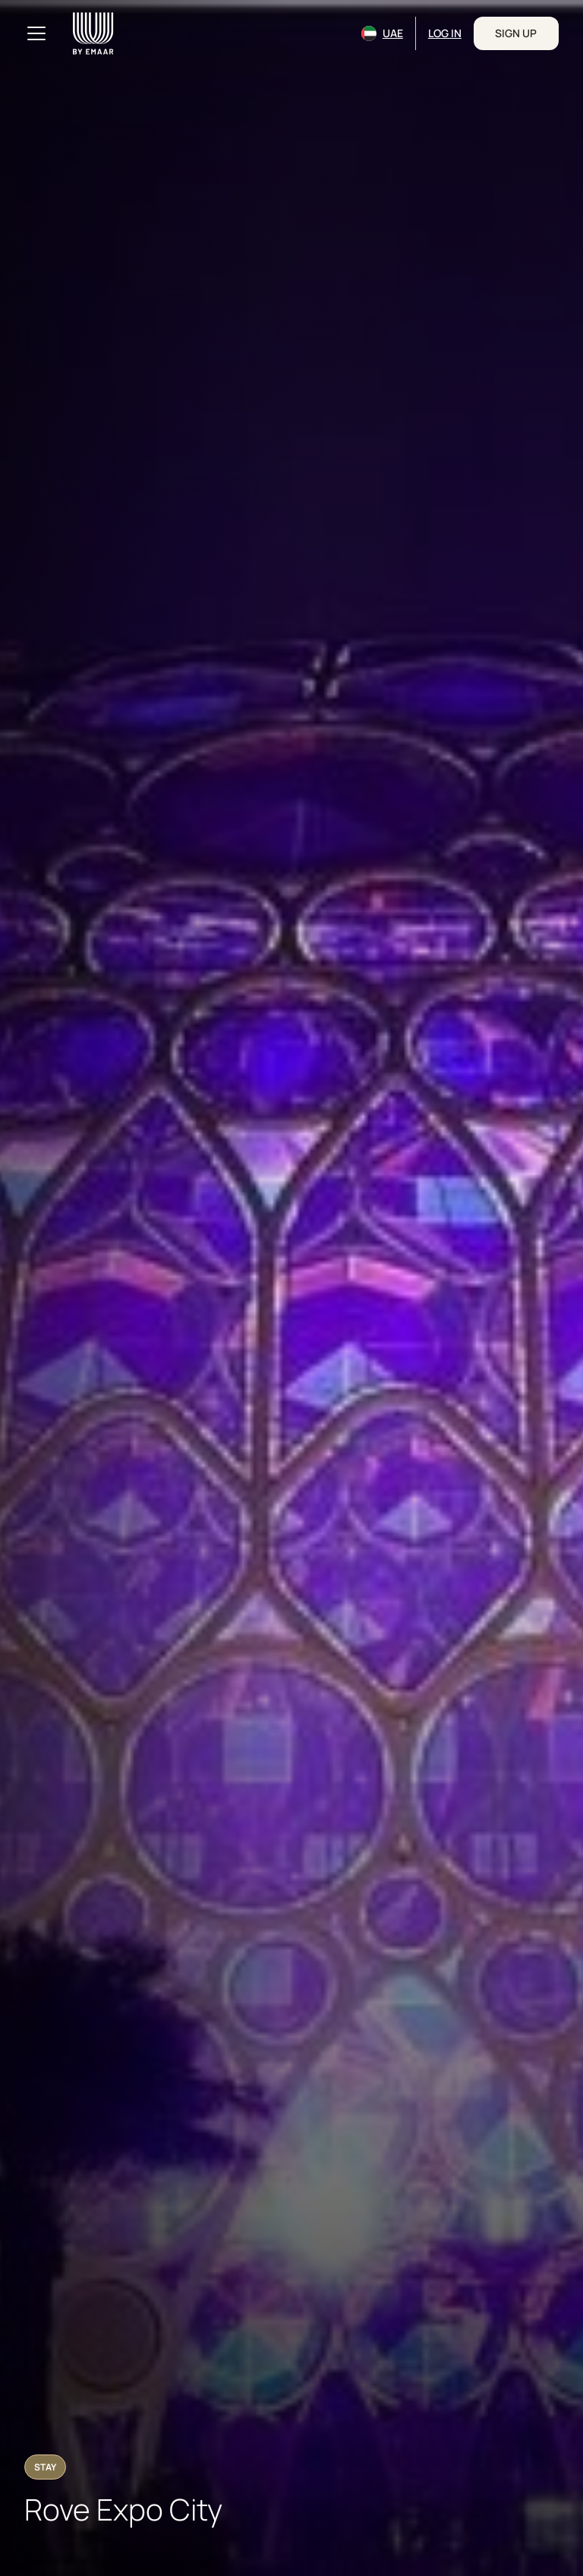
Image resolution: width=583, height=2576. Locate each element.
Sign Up (516, 33)
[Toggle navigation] (36, 33)
